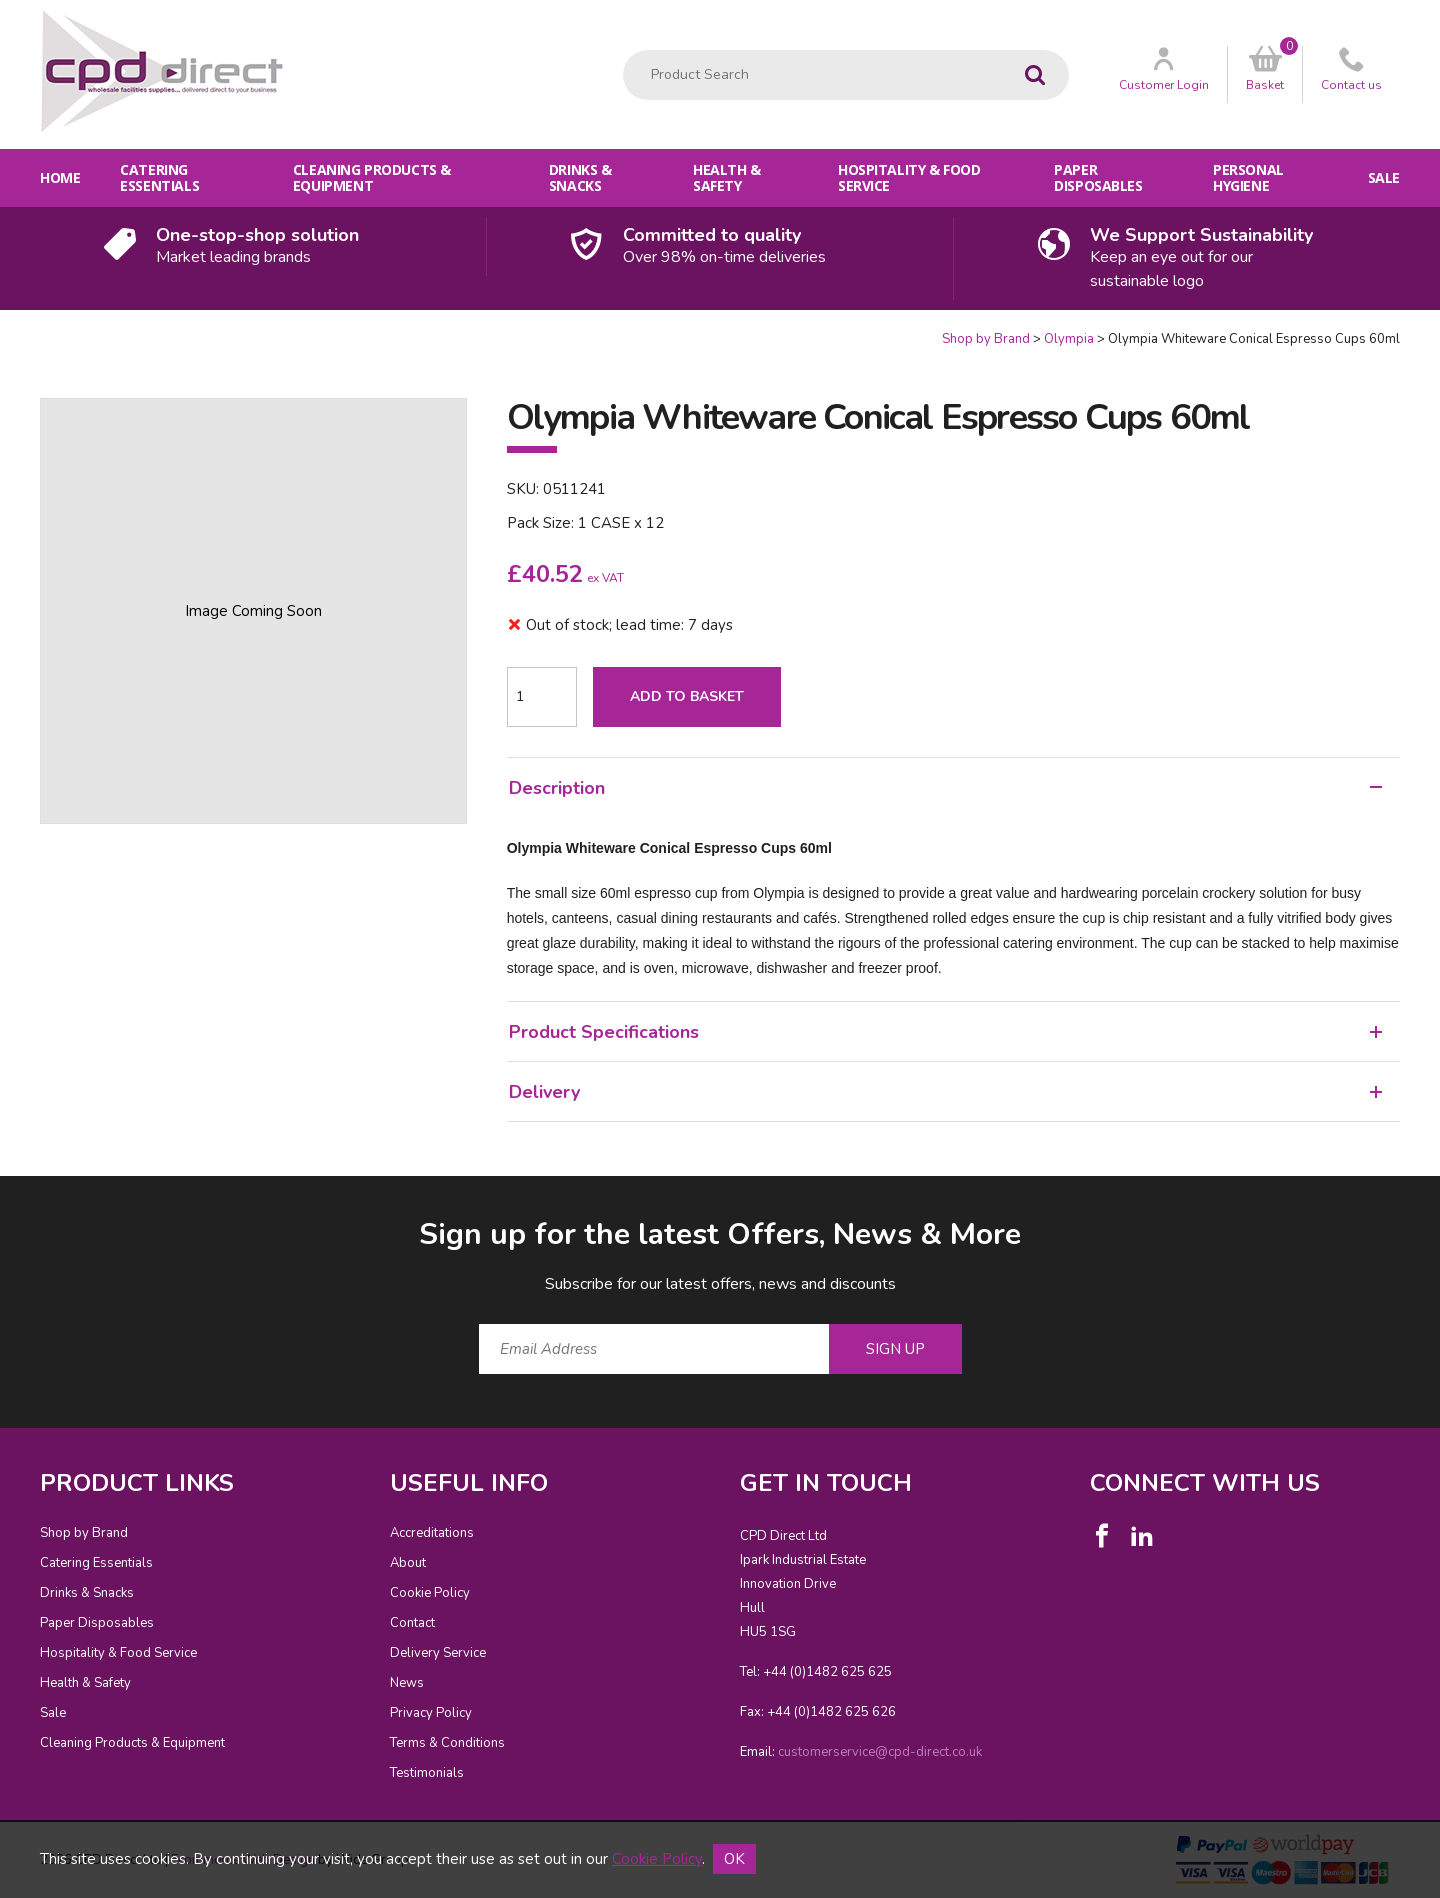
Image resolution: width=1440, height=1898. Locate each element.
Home (60, 177)
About (408, 1563)
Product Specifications (945, 1032)
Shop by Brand (986, 339)
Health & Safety (727, 177)
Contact (412, 1623)
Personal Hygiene (1248, 177)
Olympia (1069, 339)
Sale (1384, 177)
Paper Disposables (1098, 177)
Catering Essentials (159, 177)
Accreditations (432, 1533)
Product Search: (623, 50)
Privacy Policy (431, 1713)
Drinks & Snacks (580, 177)
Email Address (0, 1198)
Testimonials (427, 1773)
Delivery (945, 1092)
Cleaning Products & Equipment (372, 177)
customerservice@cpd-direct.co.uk (880, 1752)
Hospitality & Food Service (909, 177)
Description (945, 788)
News (407, 1683)
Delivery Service (438, 1653)
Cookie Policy (430, 1593)
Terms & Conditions (447, 1743)
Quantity (0, 330)
